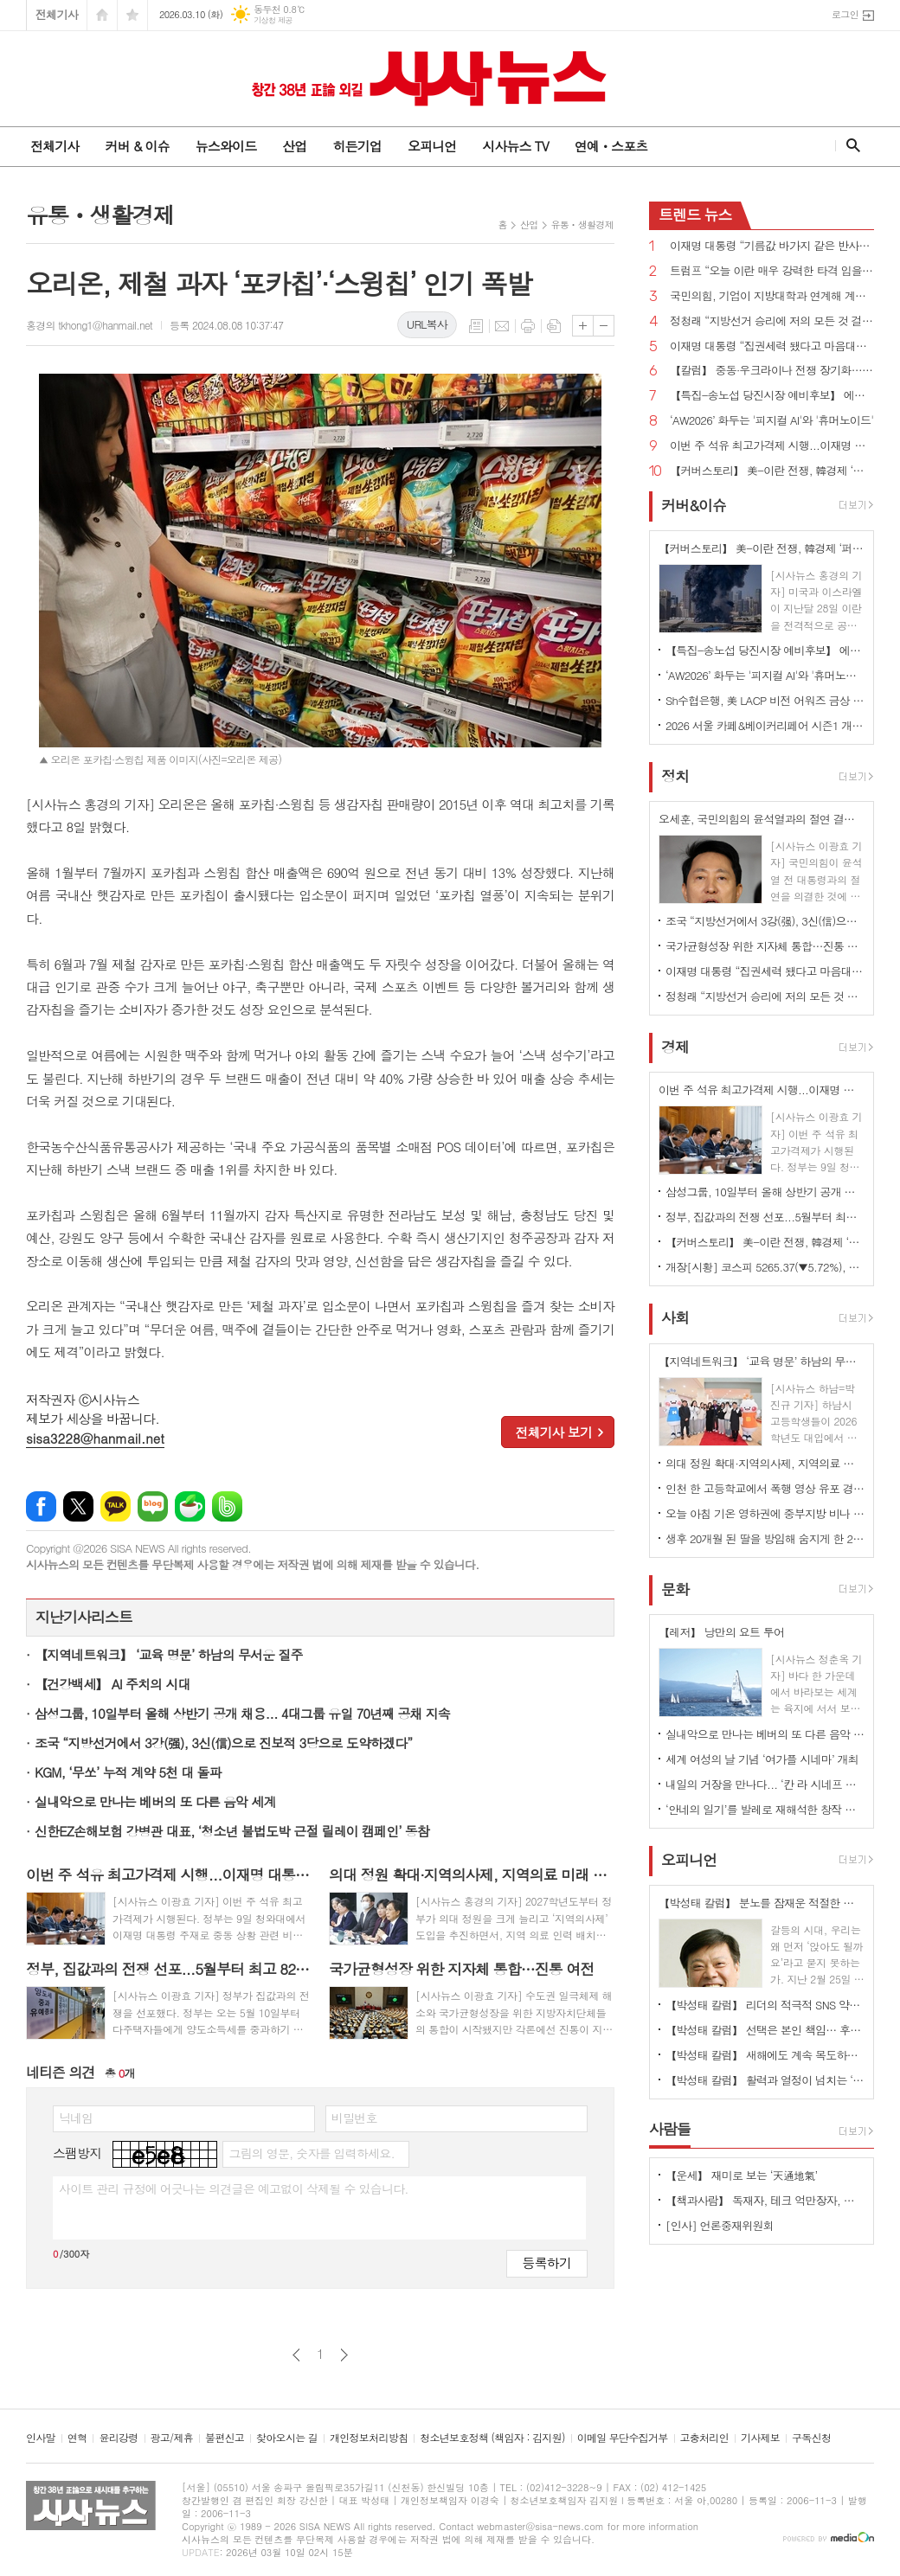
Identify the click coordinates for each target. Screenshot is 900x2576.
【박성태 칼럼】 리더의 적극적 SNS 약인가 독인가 (765, 2004)
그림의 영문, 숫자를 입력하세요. (311, 2153)
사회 (675, 1318)
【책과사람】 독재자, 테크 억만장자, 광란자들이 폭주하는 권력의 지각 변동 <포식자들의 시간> (765, 2200)
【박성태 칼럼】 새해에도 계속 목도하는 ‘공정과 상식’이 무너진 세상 (765, 2055)
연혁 (77, 2438)
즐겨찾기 (132, 15)
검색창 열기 (849, 145)
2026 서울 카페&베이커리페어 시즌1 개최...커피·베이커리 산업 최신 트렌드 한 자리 (765, 725)
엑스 (78, 1506)
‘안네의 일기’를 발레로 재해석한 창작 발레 (765, 1809)
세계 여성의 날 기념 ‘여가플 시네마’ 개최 (761, 1759)
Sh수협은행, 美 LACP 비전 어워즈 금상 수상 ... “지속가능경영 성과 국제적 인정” (765, 700)
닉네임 (76, 2117)
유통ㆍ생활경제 (582, 224)
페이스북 (41, 1506)
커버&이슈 (693, 505)
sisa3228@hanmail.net (95, 1438)
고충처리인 (704, 2438)
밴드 (227, 1506)
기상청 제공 (273, 20)
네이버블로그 (153, 1506)
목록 (476, 326)
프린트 (528, 326)
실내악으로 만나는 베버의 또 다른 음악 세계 (155, 1801)
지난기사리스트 (83, 1616)
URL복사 (427, 324)
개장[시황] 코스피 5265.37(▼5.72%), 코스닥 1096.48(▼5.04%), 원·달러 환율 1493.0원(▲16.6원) (765, 1267)
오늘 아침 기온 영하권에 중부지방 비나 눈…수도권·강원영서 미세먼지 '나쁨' (765, 1513)
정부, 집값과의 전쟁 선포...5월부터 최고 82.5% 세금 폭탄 (765, 1216)
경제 (675, 1046)
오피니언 (432, 146)
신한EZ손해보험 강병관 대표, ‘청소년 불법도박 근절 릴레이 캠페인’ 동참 (232, 1831)
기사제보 (760, 2438)
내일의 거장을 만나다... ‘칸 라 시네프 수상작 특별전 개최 (765, 1784)
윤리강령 (118, 2438)
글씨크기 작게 (603, 325)
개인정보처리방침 (369, 2438)
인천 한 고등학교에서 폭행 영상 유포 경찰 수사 (765, 1488)
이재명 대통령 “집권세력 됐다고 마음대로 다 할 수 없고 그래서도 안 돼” (772, 346)
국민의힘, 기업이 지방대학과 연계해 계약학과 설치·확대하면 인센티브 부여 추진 (772, 296)
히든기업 (356, 146)
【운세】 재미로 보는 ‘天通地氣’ (741, 2175)
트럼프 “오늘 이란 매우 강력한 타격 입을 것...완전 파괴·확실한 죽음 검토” (772, 271)
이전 (296, 2355)
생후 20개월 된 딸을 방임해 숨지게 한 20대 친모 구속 (765, 1538)
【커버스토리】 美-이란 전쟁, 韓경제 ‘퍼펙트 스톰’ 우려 (772, 471)
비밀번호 (354, 2117)
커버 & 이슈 (137, 146)
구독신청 (811, 2438)
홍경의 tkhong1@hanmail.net (89, 324)
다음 (344, 2355)
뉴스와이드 (226, 146)
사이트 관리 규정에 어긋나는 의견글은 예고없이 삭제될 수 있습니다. (233, 2188)
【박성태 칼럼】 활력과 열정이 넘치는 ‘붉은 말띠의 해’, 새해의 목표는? (765, 2080)
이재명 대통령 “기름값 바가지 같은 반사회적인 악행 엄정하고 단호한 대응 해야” (772, 246)
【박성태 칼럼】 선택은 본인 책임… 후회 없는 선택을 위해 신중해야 (765, 2030)
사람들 (670, 2128)
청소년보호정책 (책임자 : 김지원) (492, 2438)
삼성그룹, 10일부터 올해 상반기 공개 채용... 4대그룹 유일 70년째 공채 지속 (242, 1713)
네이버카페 (190, 1506)
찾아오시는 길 (287, 2438)
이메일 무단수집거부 (622, 2438)
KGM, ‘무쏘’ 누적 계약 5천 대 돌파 (128, 1772)
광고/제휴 (172, 2438)
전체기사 (56, 14)
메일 (502, 326)
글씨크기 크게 (583, 325)
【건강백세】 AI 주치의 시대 (112, 1684)
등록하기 (547, 2262)
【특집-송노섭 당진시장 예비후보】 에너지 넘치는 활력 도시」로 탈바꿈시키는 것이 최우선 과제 (772, 395)
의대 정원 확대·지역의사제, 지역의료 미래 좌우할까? (765, 1463)
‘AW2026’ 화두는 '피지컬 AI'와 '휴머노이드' (771, 420)
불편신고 (224, 2438)
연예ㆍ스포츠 (611, 146)
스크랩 (553, 326)
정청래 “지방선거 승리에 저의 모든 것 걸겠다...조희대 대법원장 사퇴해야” (772, 321)
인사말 (40, 2438)
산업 (294, 146)
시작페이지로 (102, 15)
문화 (675, 1589)
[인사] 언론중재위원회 (719, 2225)
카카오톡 (115, 1506)
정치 (675, 776)
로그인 (845, 14)
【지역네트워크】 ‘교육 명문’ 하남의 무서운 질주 (169, 1654)
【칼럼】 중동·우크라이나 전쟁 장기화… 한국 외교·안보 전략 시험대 (772, 370)
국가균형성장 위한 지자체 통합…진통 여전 (765, 946)
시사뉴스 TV (515, 146)
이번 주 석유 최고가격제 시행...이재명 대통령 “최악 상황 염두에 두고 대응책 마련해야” (772, 446)
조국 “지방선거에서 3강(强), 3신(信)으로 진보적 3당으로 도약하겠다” (223, 1742)
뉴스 (695, 214)
